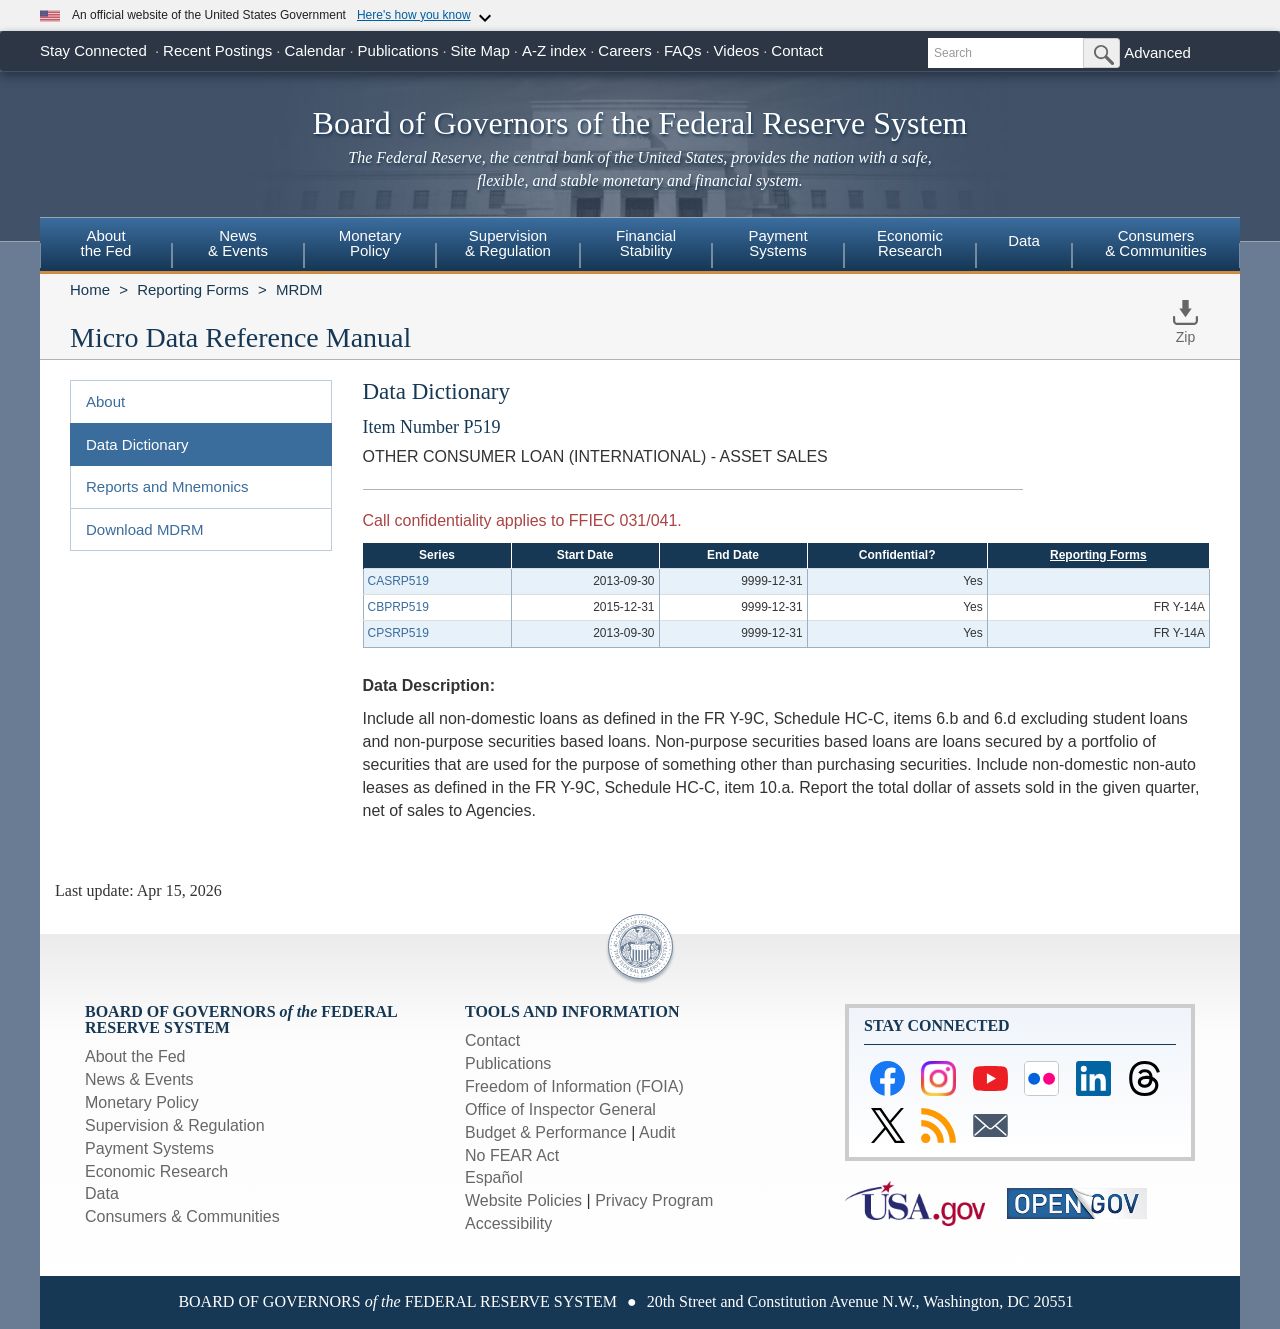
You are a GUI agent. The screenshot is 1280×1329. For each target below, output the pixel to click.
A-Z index (554, 50)
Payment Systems (149, 1148)
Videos (737, 50)
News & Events (139, 1079)
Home (90, 289)
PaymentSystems (777, 243)
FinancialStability (646, 243)
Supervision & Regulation (175, 1125)
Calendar (315, 50)
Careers (624, 50)
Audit (657, 1132)
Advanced (1157, 52)
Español (494, 1177)
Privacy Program (654, 1200)
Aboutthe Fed (106, 243)
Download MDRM (145, 529)
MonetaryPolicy (370, 243)
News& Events (238, 243)
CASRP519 (398, 581)
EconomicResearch (910, 243)
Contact (797, 50)
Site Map (480, 50)
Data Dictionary (137, 444)
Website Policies (523, 1200)
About (105, 401)
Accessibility (508, 1223)
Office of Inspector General (560, 1109)
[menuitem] (106, 246)
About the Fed (135, 1056)
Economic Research (156, 1171)
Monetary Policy (142, 1102)
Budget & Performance (546, 1132)
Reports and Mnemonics (167, 486)
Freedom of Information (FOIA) (574, 1086)
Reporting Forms (193, 289)
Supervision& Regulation (508, 243)
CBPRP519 (398, 607)
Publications (398, 50)
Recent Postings (217, 50)
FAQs (683, 50)
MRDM (299, 289)
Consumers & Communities (1156, 243)
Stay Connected (93, 50)
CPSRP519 (398, 633)
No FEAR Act (512, 1155)
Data (1024, 240)
